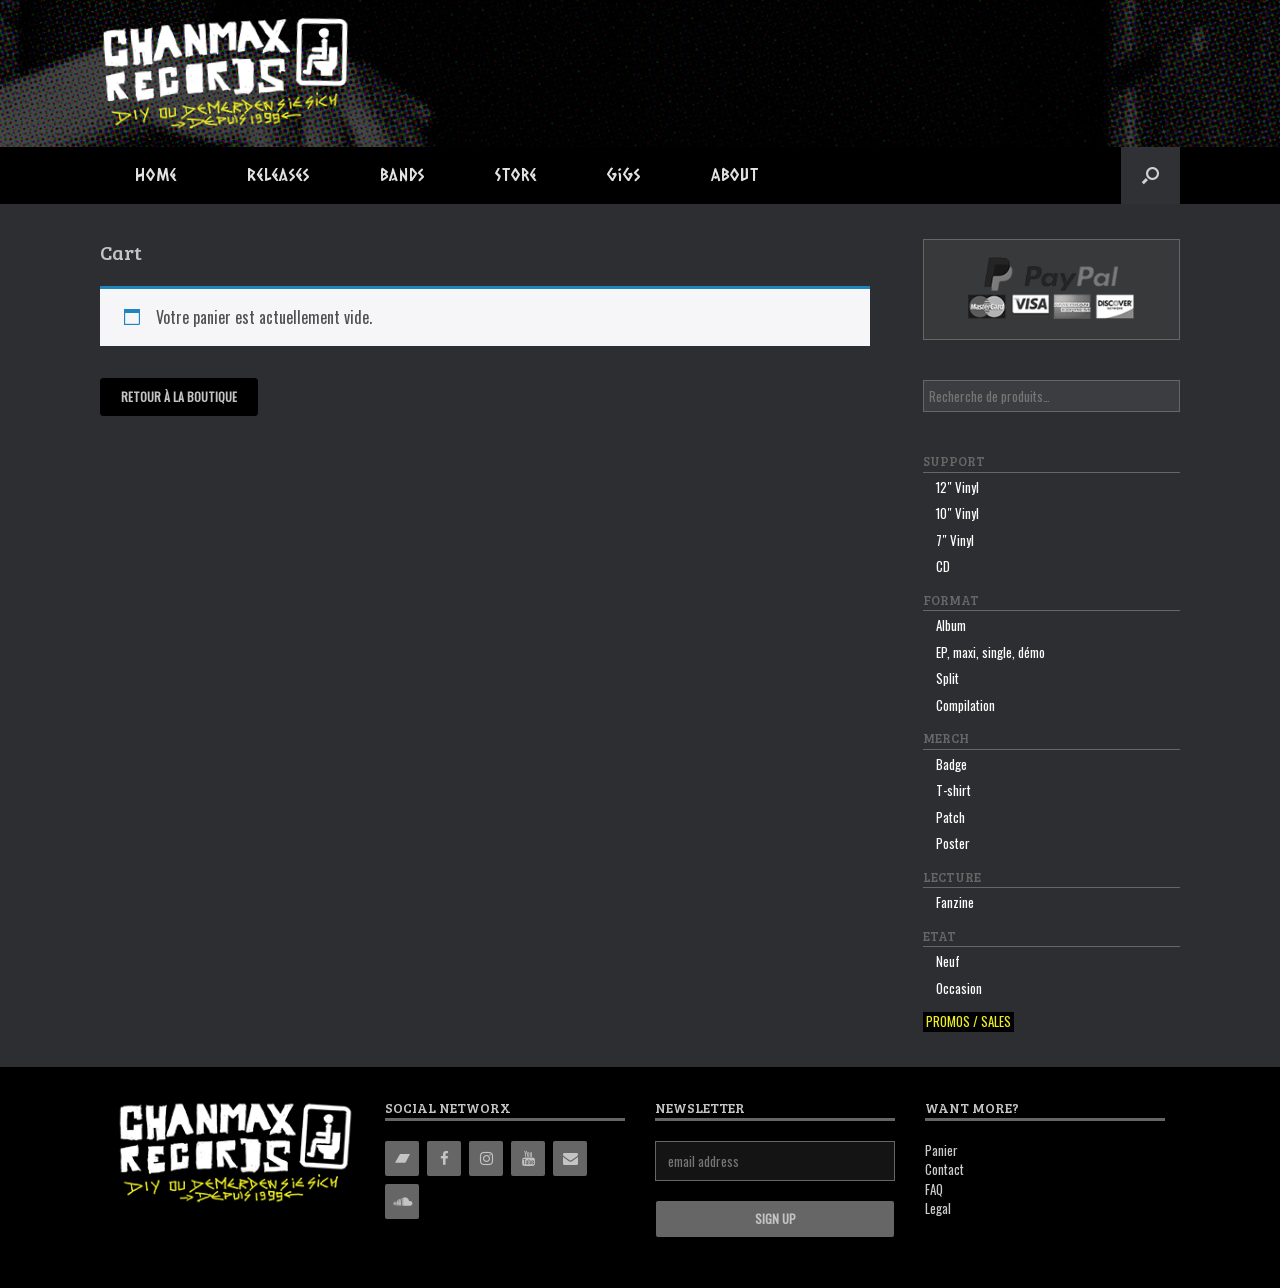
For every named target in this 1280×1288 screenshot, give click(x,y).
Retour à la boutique (179, 396)
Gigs (624, 174)
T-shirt (953, 790)
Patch (950, 817)
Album (951, 625)
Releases (278, 174)
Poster (953, 843)
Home (156, 174)
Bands (402, 174)
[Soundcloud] (402, 1201)
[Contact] (570, 1158)
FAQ (934, 1189)
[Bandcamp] (402, 1158)
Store (516, 174)
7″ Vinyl (955, 540)
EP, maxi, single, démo (990, 652)
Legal (938, 1208)
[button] (1150, 175)
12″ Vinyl (957, 487)
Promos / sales (968, 1021)
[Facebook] (444, 1158)
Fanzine (955, 902)
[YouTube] (528, 1158)
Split (947, 678)
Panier (941, 1150)
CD (943, 566)
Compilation (965, 705)
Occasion (959, 988)
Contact (944, 1169)
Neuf (948, 961)
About (735, 174)
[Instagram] (486, 1158)
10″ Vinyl (957, 513)
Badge (951, 764)
